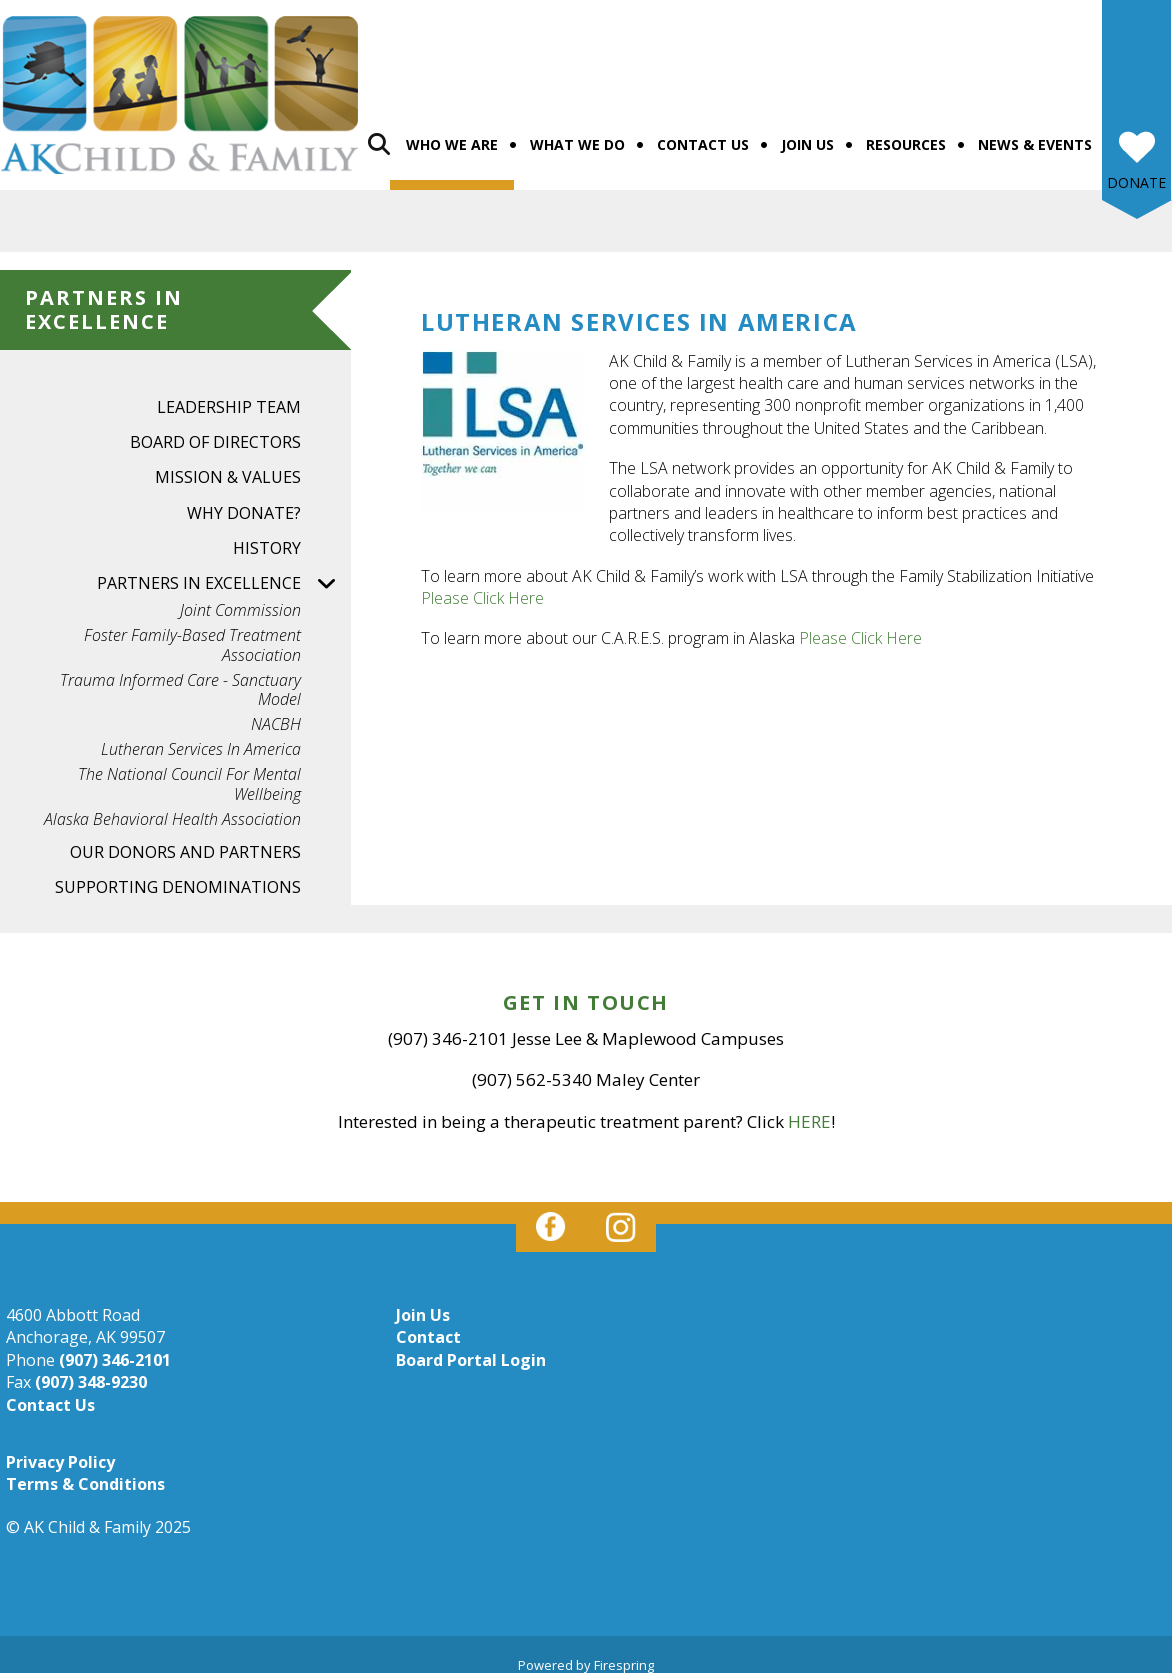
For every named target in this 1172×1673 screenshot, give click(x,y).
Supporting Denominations (178, 876)
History (267, 537)
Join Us (807, 133)
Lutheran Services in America (201, 738)
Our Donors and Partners (185, 841)
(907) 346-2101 (115, 1349)
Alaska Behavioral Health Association (172, 808)
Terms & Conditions (85, 1473)
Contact (428, 1326)
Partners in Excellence (224, 572)
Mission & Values (228, 466)
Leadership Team (229, 396)
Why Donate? (244, 501)
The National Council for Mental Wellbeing (189, 773)
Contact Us (703, 133)
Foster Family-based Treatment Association (192, 634)
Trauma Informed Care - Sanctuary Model (180, 679)
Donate (1136, 171)
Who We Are (452, 133)
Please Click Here (482, 587)
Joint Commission (240, 599)
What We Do (577, 133)
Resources (906, 133)
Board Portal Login (471, 1349)
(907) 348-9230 (91, 1371)
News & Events (1035, 133)
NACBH (276, 713)
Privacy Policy (60, 1451)
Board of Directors (215, 431)
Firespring (624, 1654)
